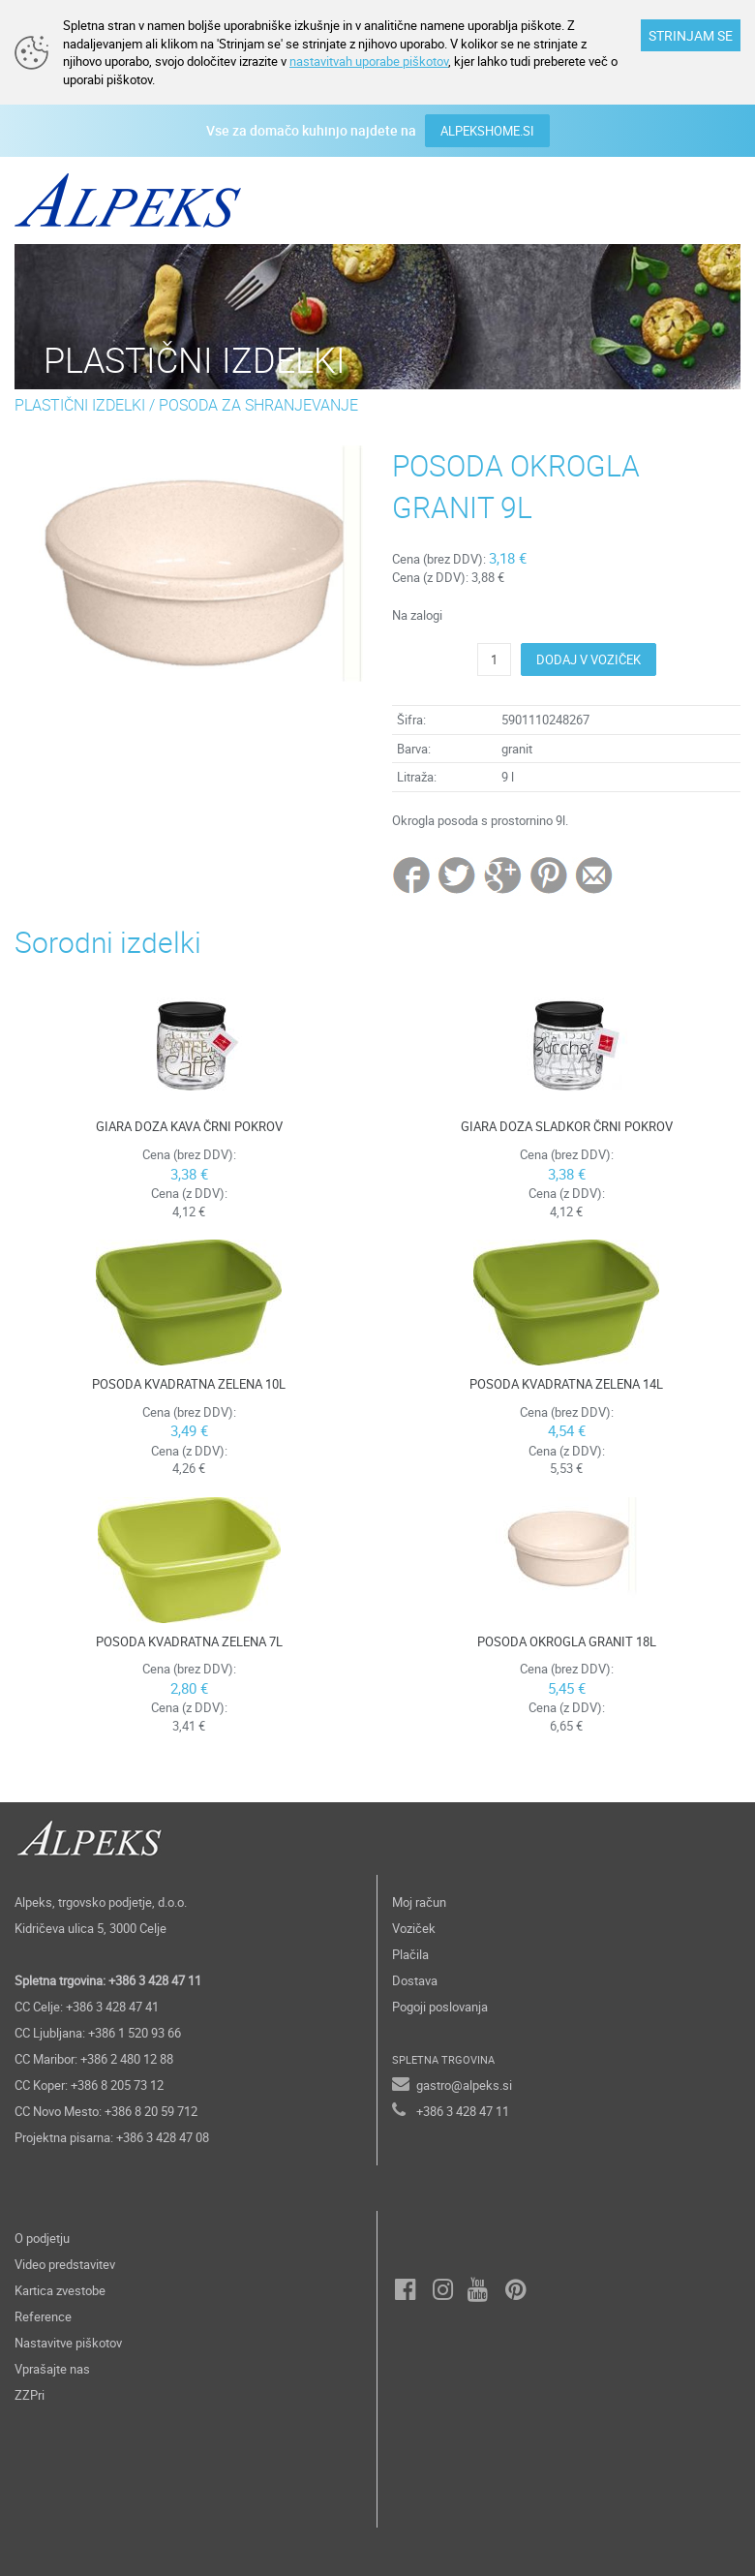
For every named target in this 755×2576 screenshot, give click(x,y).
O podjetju (42, 2238)
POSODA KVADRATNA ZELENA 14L (566, 1384)
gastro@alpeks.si (464, 2085)
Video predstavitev (65, 2264)
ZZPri (30, 2395)
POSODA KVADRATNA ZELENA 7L (189, 1641)
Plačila (410, 1954)
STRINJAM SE (691, 35)
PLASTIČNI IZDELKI (80, 404)
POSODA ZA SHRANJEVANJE (258, 404)
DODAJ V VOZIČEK (588, 659)
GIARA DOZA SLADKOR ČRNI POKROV (567, 1126)
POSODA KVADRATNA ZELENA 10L (189, 1384)
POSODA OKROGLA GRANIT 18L (566, 1641)
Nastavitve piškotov (68, 2342)
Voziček (414, 1928)
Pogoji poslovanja (440, 2006)
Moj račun (419, 1902)
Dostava (415, 1980)
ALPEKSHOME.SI (487, 130)
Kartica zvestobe (60, 2290)
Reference (43, 2316)
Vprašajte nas (52, 2368)
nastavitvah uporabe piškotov (368, 61)
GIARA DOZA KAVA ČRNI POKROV (189, 1126)
